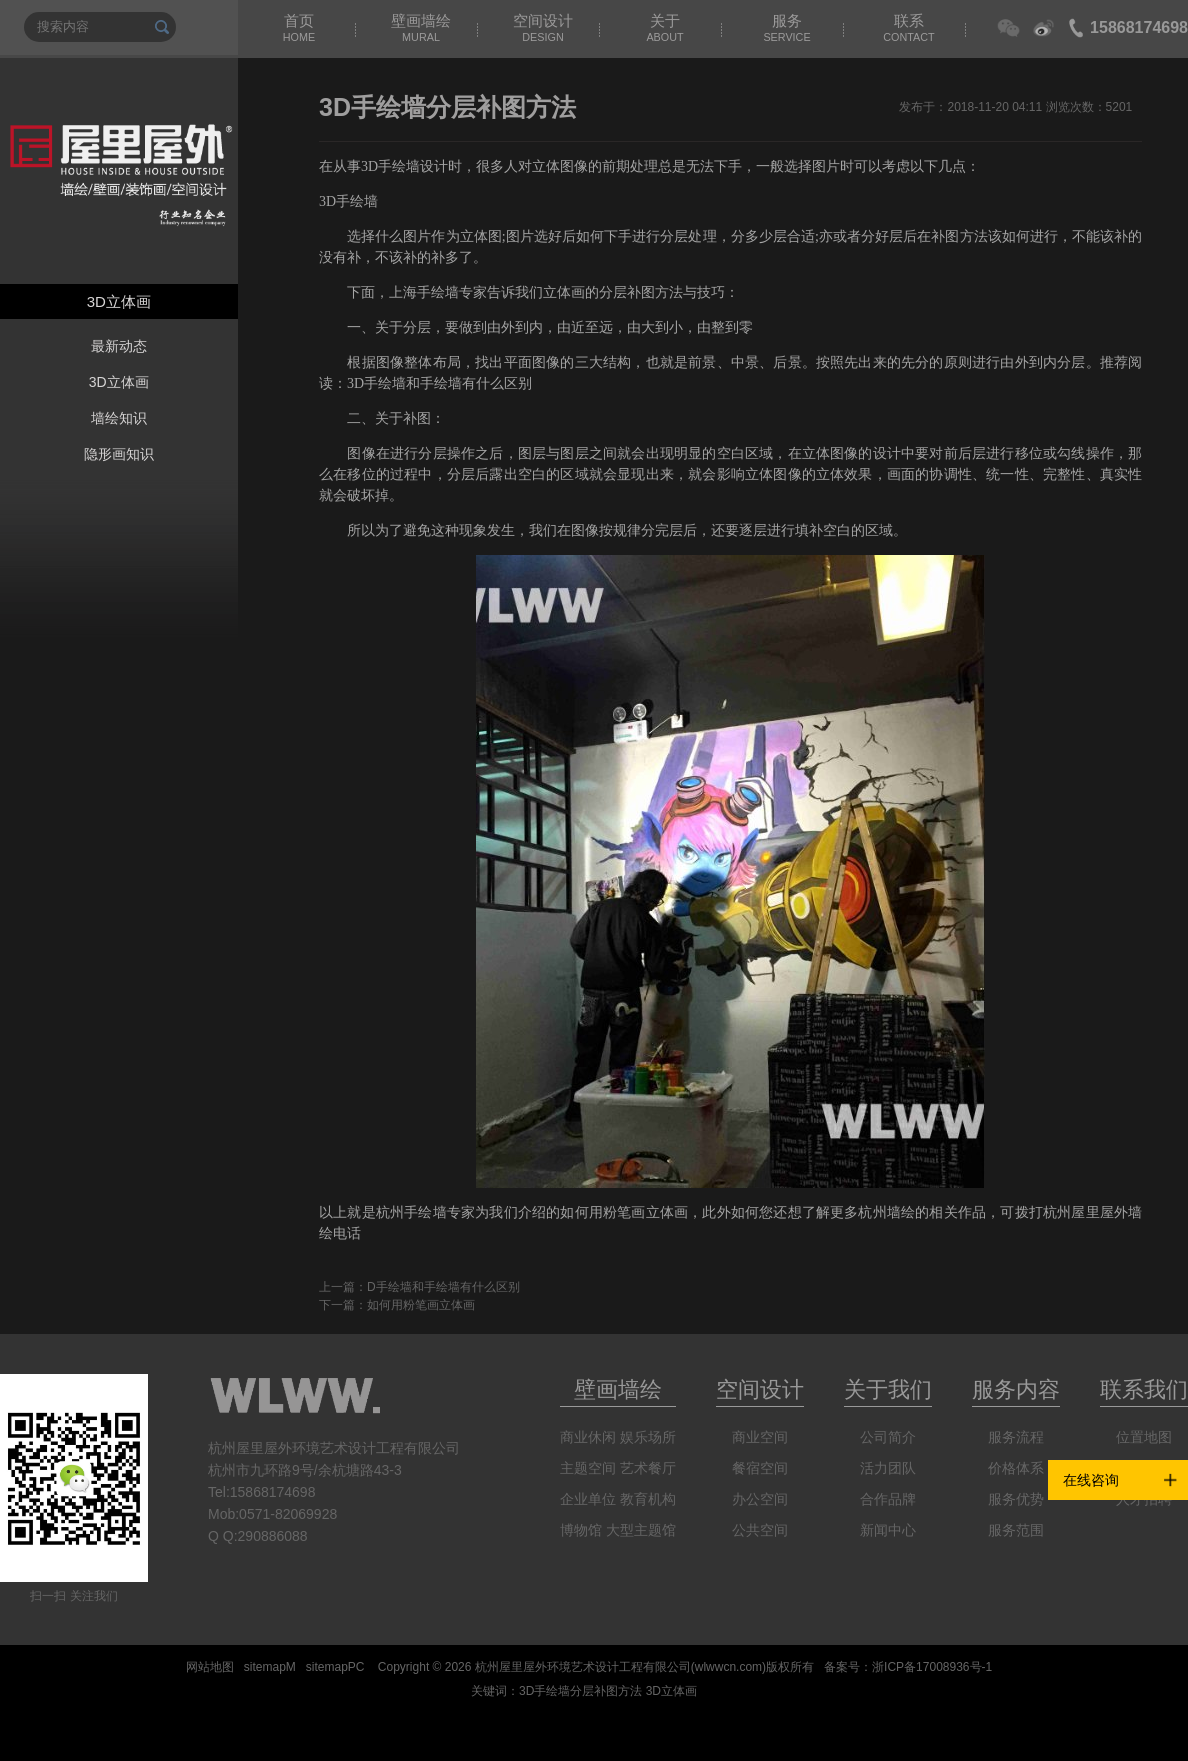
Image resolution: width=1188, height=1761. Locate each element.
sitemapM (270, 1667)
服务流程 (1016, 1437)
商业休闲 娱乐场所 (618, 1437)
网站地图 (210, 1667)
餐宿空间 (760, 1468)
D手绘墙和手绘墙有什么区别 (443, 1287)
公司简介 (888, 1437)
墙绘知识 (119, 418)
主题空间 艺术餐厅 (618, 1468)
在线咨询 (1091, 1480)
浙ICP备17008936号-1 (932, 1667)
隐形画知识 (119, 454)
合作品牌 (888, 1499)
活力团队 (888, 1468)
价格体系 (1016, 1468)
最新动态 (119, 346)
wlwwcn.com (728, 1667)
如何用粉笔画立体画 (421, 1305)
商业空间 (760, 1437)
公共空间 (760, 1530)
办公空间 (760, 1499)
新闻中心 (888, 1530)
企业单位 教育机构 (618, 1499)
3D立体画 (119, 382)
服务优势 (1016, 1499)
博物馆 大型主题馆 (618, 1530)
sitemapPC (335, 1667)
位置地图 (1144, 1437)
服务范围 (1016, 1530)
